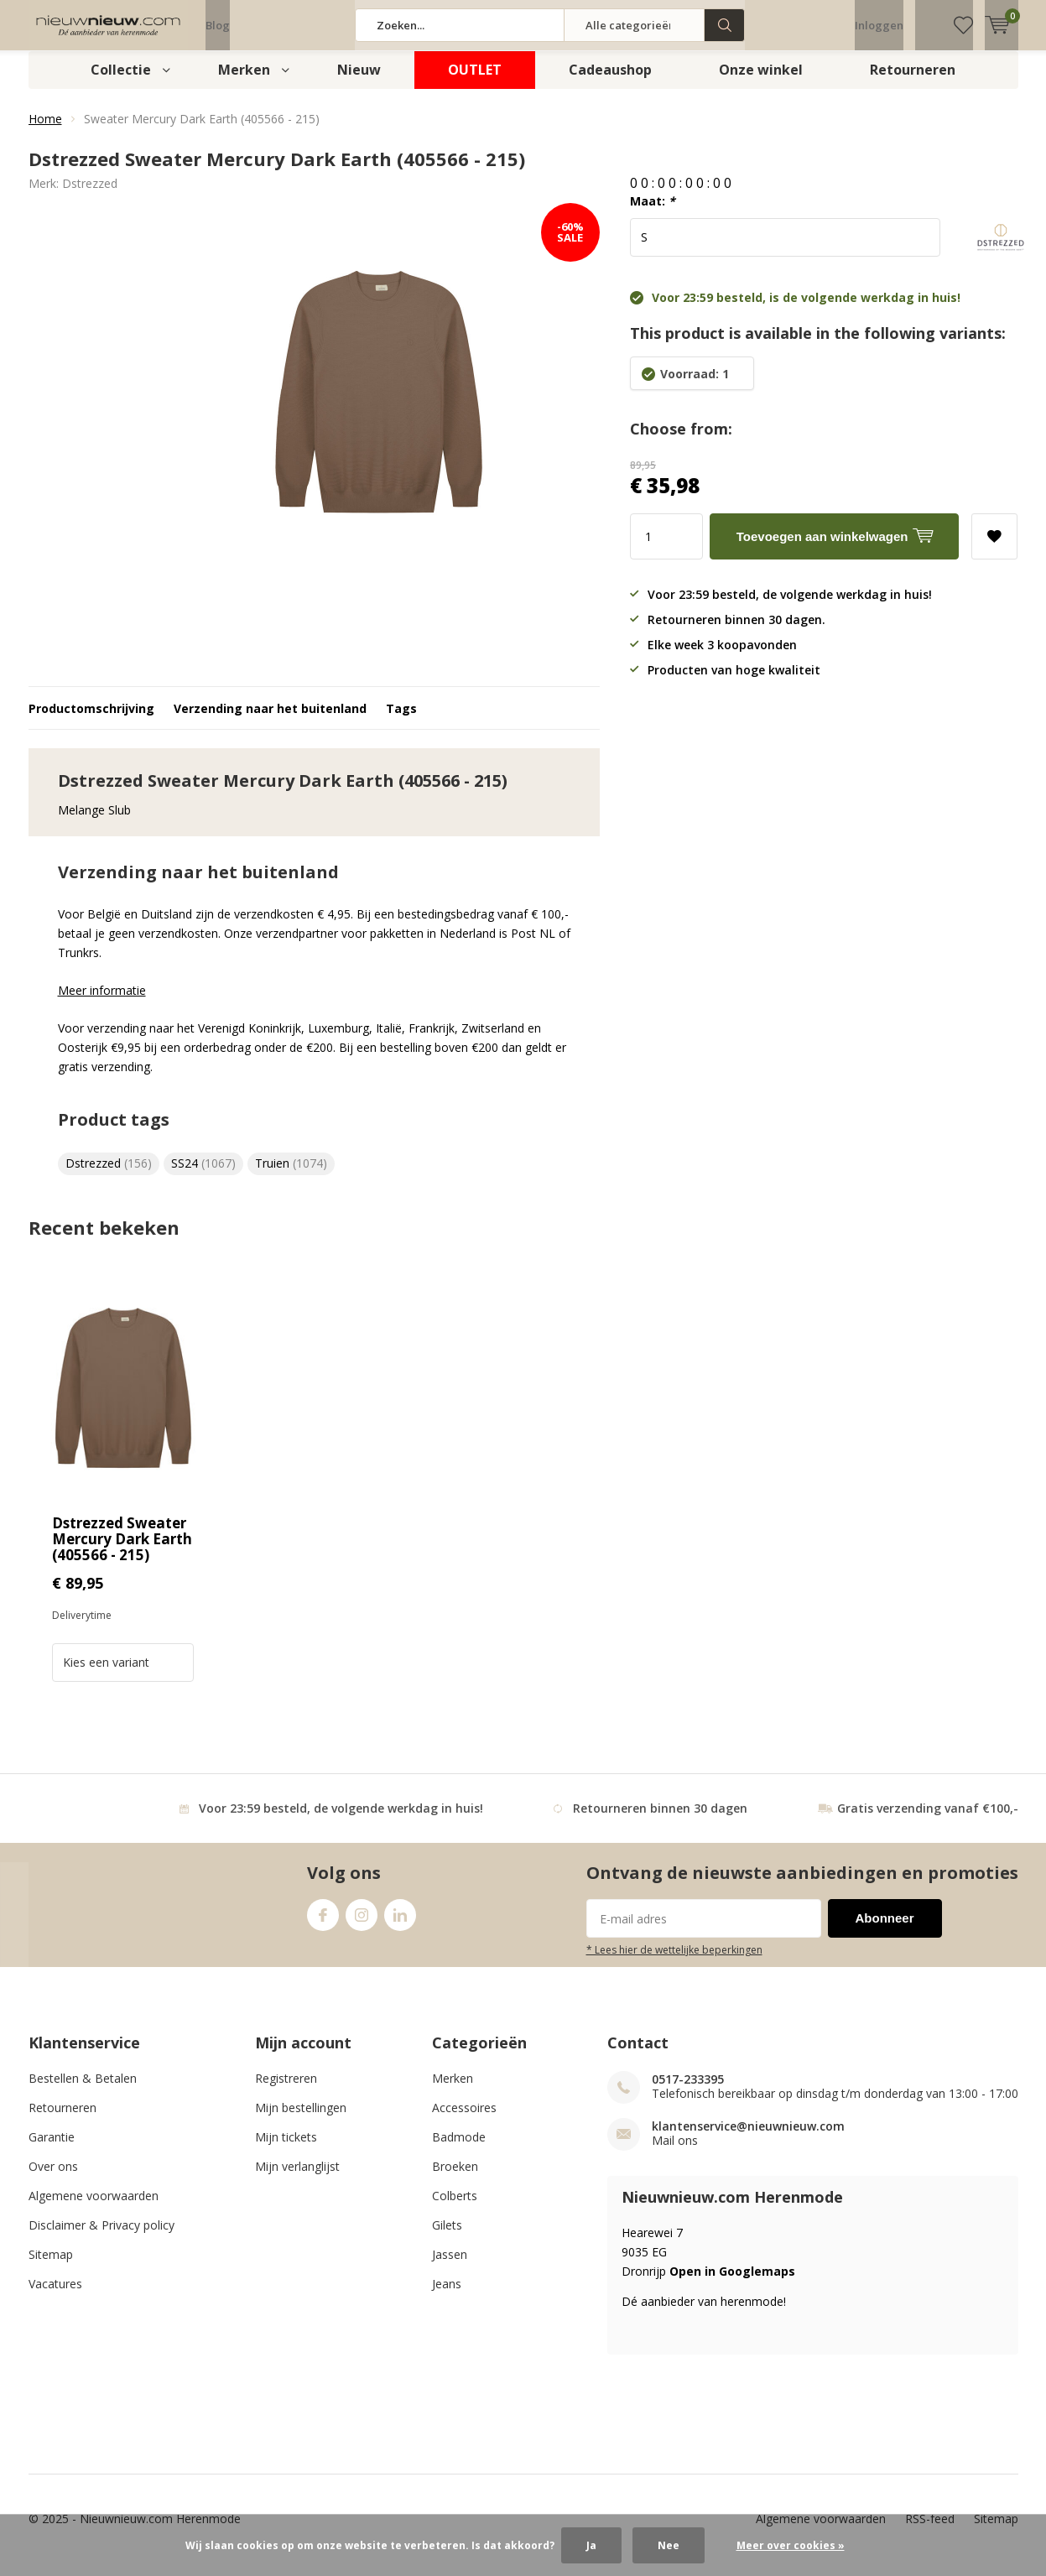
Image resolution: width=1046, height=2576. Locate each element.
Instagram (361, 1924)
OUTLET (475, 82)
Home (45, 131)
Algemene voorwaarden (94, 2208)
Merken (244, 82)
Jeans (446, 2296)
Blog (218, 25)
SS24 (203, 1176)
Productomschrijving (91, 720)
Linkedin (400, 1924)
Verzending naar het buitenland (270, 720)
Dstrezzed (89, 196)
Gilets (447, 2238)
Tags (401, 720)
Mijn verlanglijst (297, 2179)
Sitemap (51, 2267)
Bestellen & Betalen (83, 2091)
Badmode (459, 2149)
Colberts (454, 2208)
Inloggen (879, 25)
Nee (668, 2545)
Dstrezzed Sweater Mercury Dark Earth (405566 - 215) (122, 1550)
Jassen (449, 2267)
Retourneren (912, 82)
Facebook (323, 1924)
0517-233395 (688, 2091)
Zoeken (725, 25)
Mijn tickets (286, 2149)
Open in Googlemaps (732, 2284)
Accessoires (464, 2120)
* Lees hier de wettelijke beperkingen (674, 1962)
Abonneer (885, 1930)
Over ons (53, 2179)
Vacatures (55, 2296)
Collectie (121, 82)
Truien (291, 1176)
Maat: (652, 213)
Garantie (52, 2149)
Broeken (455, 2179)
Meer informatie (102, 1003)
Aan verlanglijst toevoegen (994, 543)
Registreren (286, 2091)
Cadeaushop (610, 82)
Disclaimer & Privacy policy (101, 2238)
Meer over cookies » (790, 2545)
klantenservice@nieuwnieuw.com (748, 2138)
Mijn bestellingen (300, 2120)
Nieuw (359, 82)
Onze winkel (761, 82)
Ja (591, 2545)
